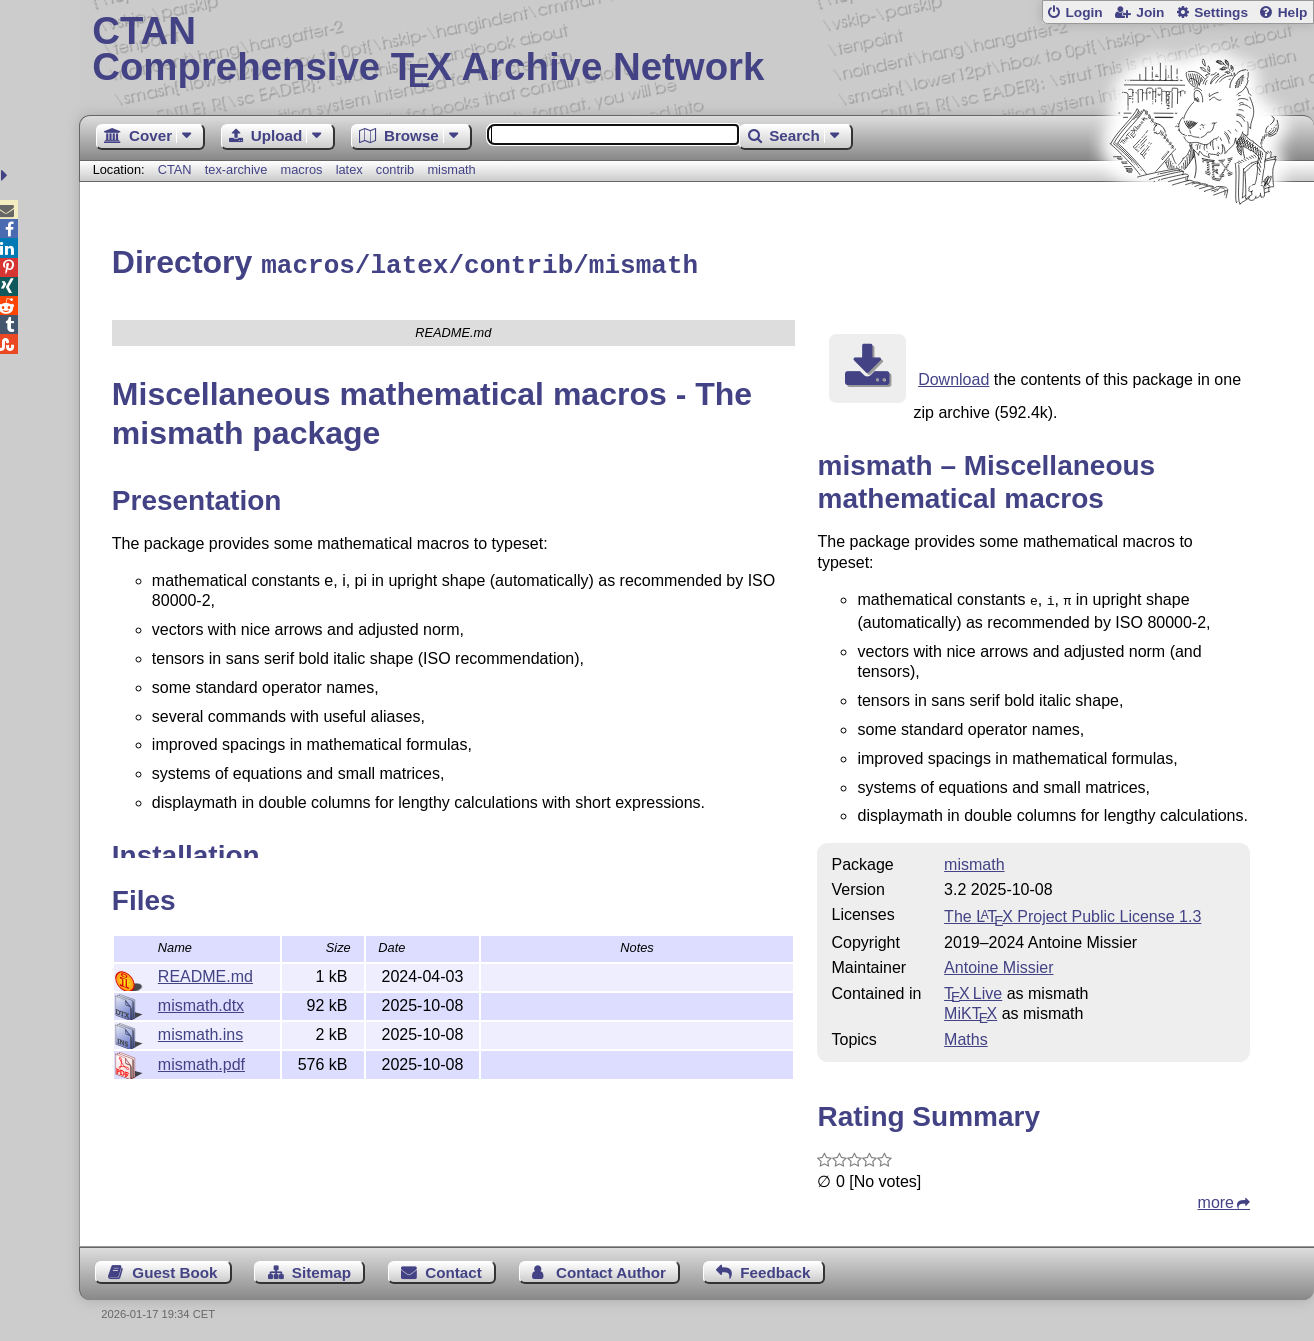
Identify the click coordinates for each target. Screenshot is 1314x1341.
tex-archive (236, 169)
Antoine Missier (998, 962)
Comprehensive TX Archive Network (696, 50)
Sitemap (321, 1267)
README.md (205, 973)
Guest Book (174, 1267)
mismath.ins (200, 1031)
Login (1083, 12)
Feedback (775, 1267)
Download (953, 376)
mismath (451, 169)
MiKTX (970, 1008)
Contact (453, 1267)
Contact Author (611, 1267)
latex (349, 169)
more (1216, 1197)
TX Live (973, 988)
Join (1150, 12)
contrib (395, 169)
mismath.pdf (201, 1061)
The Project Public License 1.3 (1072, 911)
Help (1293, 12)
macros (302, 169)
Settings (1221, 12)
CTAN (175, 169)
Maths (966, 1034)
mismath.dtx (201, 1002)
